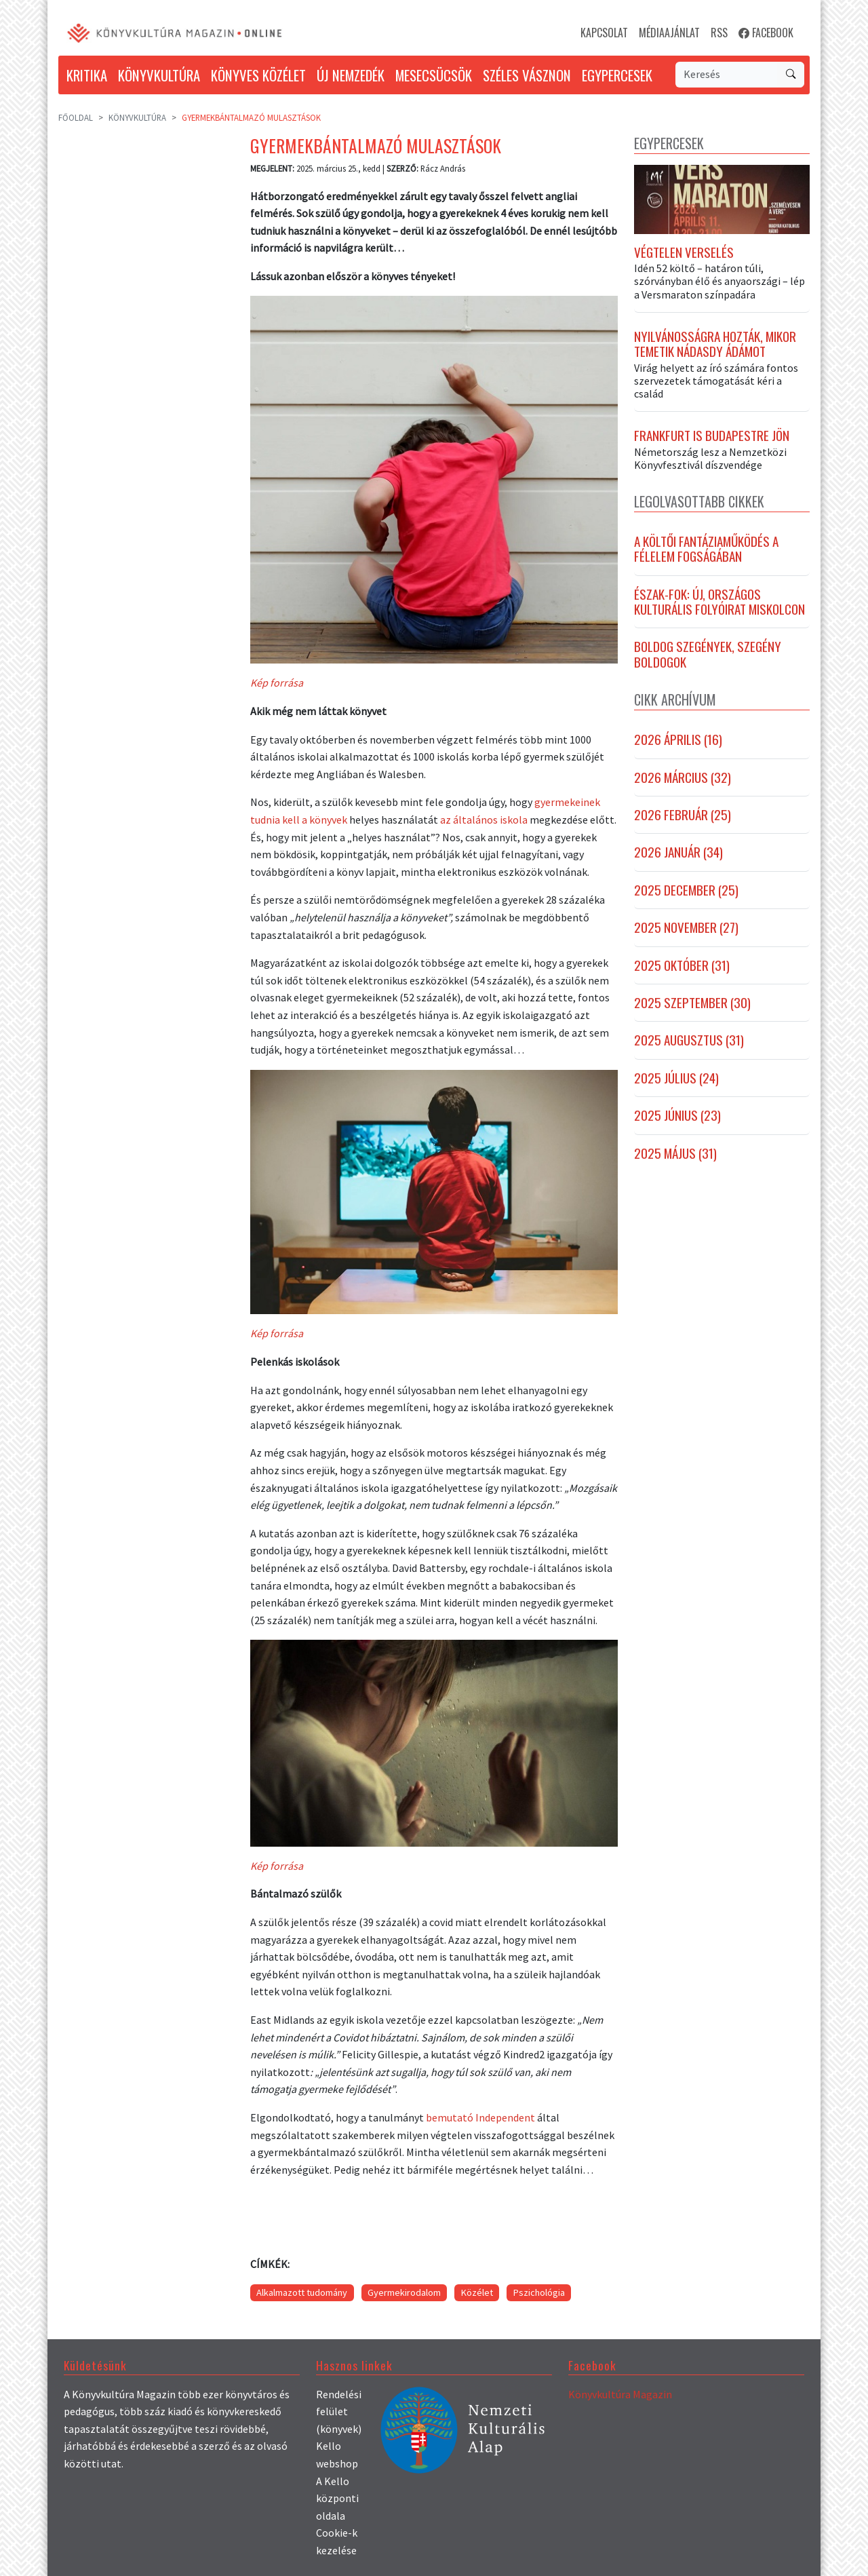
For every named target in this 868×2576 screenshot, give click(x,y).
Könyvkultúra (137, 117)
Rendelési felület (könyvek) (338, 2411)
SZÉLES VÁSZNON (527, 74)
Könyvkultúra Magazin (620, 2394)
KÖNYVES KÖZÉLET (258, 74)
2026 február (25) (682, 815)
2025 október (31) (682, 965)
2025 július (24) (676, 1078)
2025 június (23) (677, 1116)
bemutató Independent (480, 2117)
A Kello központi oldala (337, 2498)
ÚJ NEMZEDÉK (350, 74)
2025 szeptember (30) (692, 1003)
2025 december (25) (686, 890)
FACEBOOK (765, 32)
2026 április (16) (678, 740)
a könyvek (324, 819)
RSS (719, 32)
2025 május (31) (675, 1153)
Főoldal (75, 117)
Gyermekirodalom (404, 2292)
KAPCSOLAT (604, 32)
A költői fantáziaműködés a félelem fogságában (706, 550)
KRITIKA (86, 74)
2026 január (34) (678, 852)
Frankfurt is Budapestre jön (711, 436)
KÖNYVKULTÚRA (159, 74)
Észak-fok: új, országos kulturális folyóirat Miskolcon (719, 603)
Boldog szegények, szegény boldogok (707, 655)
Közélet (477, 2292)
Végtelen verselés (684, 253)
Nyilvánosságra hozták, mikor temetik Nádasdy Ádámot (715, 345)
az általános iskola (484, 819)
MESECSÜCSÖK (433, 74)
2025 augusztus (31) (689, 1040)
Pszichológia (539, 2292)
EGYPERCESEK (617, 74)
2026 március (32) (682, 778)
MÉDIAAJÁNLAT (669, 32)
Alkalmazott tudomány (301, 2292)
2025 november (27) (686, 928)
